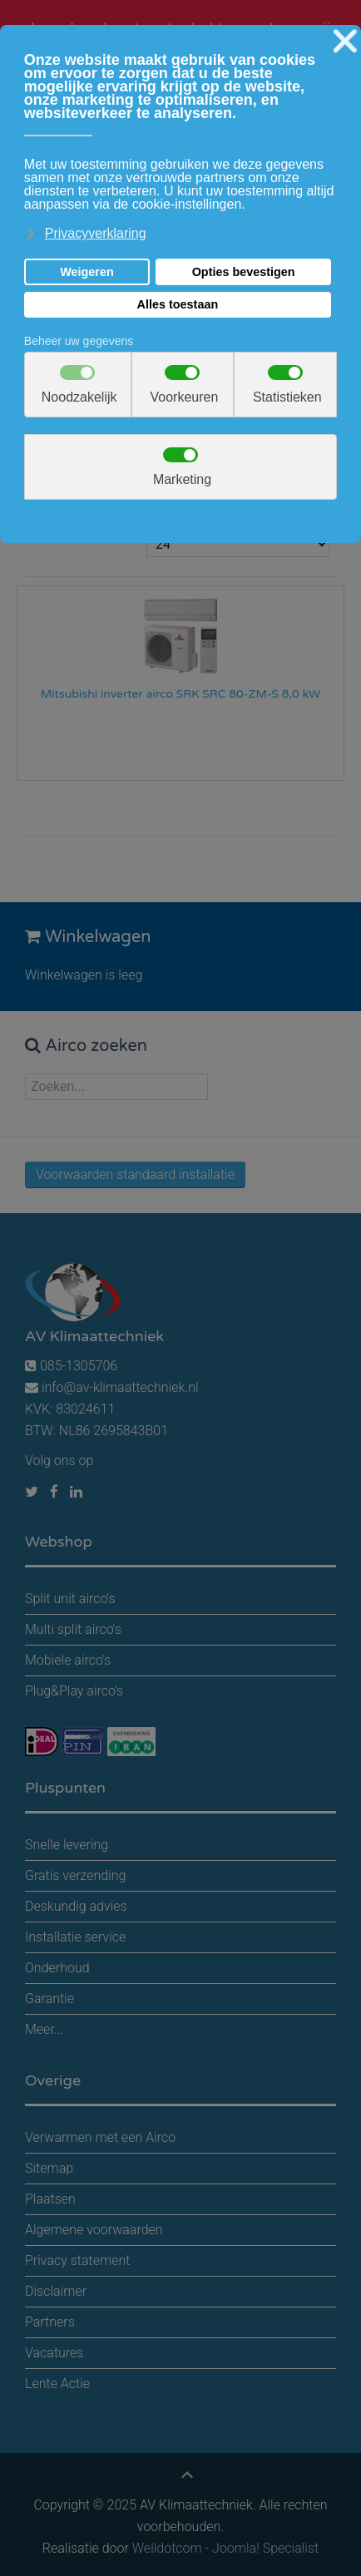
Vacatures (54, 2353)
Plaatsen (50, 2199)
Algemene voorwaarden (94, 2230)
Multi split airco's (73, 1629)
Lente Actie (57, 2383)
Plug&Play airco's (74, 1691)
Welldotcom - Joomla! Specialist (225, 2548)
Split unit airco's (70, 1598)
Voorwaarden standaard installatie (135, 1174)
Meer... (44, 2029)
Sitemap (49, 2168)
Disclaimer (56, 2291)
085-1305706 (71, 1366)
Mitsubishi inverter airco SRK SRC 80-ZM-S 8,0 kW (181, 694)
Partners (50, 2322)
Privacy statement (77, 2260)
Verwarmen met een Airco (100, 2137)
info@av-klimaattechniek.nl (120, 1387)
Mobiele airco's (68, 1660)
